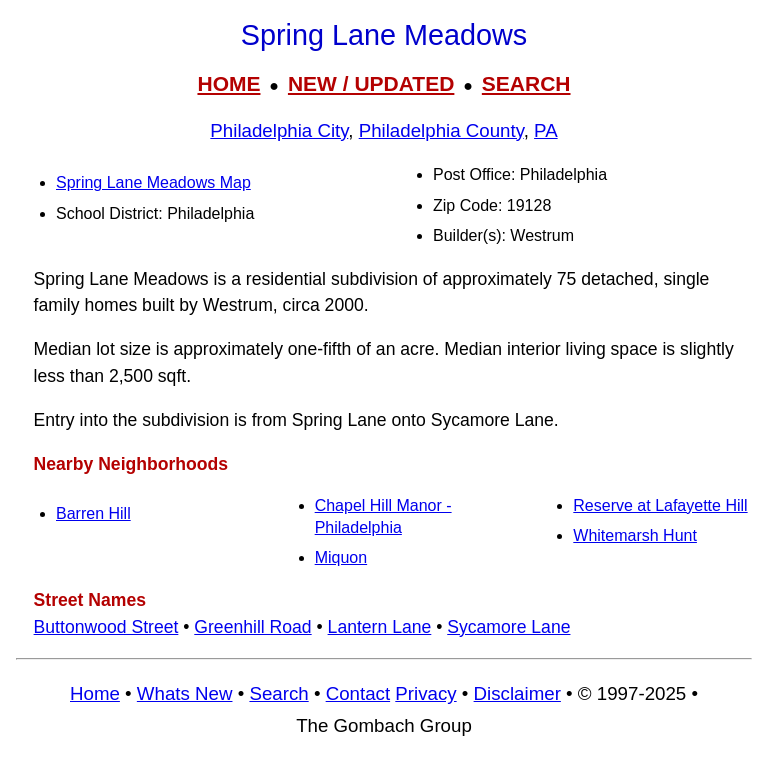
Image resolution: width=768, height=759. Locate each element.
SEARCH (526, 83)
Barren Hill (93, 513)
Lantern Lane (380, 627)
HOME (228, 83)
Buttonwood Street (106, 627)
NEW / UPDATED (371, 83)
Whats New (185, 693)
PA (546, 130)
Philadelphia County (441, 130)
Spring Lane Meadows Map (153, 182)
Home (95, 693)
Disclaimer (517, 693)
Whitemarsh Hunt (635, 535)
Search (278, 693)
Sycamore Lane (508, 627)
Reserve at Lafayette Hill (660, 505)
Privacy (425, 693)
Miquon (341, 557)
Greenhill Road (252, 627)
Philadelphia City (279, 130)
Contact (358, 693)
